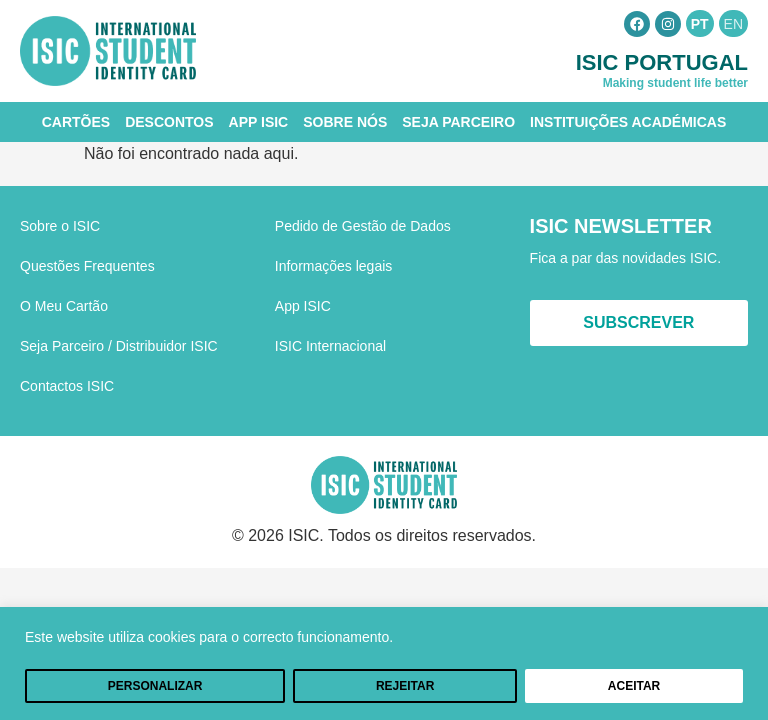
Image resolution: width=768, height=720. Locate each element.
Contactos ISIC (67, 386)
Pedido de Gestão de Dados (363, 226)
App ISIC (259, 122)
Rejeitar (405, 686)
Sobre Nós (345, 122)
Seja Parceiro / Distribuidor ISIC (119, 346)
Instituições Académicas (628, 122)
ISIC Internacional (330, 346)
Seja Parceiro (458, 122)
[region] (384, 663)
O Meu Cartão (64, 306)
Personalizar (155, 686)
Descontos (169, 122)
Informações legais (334, 266)
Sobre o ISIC (60, 226)
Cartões (76, 122)
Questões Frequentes (87, 266)
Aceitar (634, 686)
